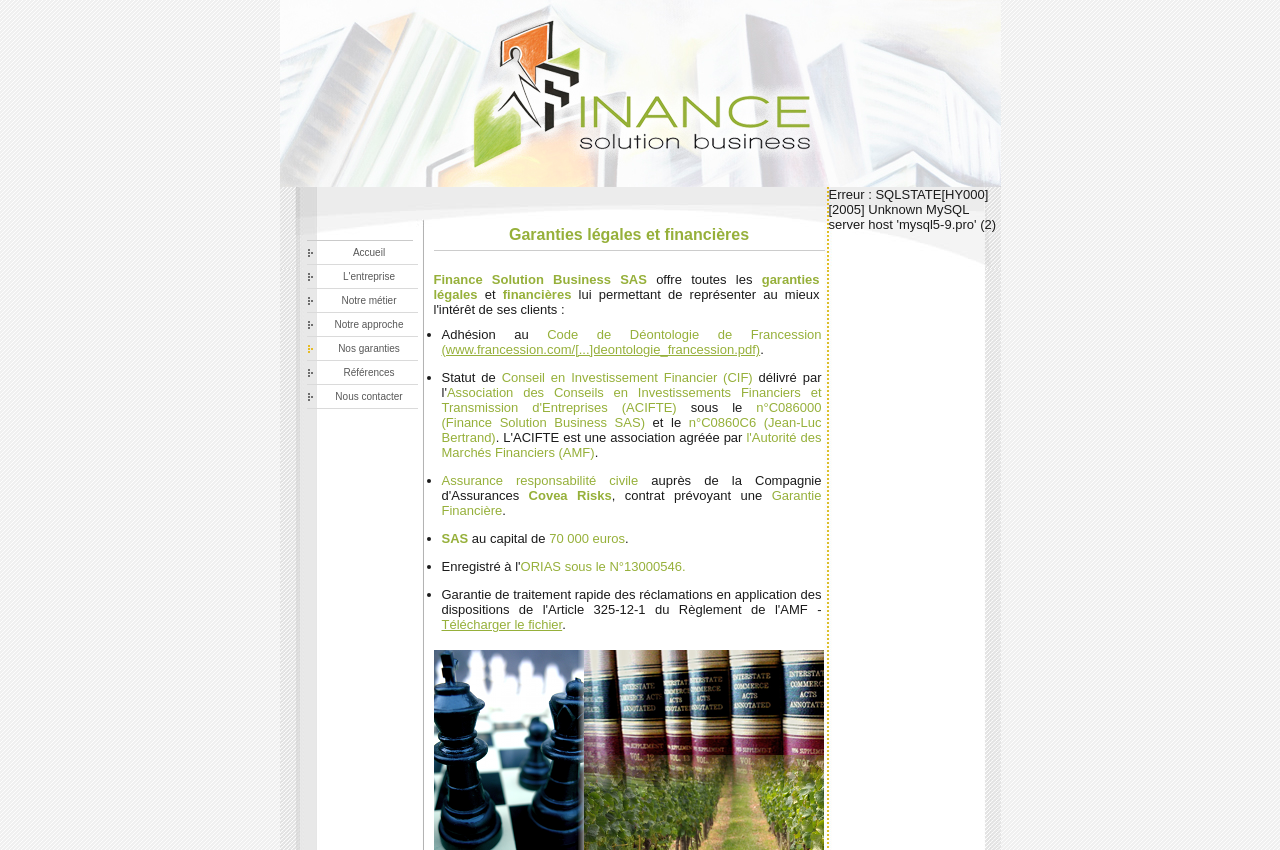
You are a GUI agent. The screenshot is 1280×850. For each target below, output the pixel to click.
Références (368, 372)
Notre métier (368, 300)
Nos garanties (369, 348)
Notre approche (369, 324)
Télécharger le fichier (502, 624)
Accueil (369, 252)
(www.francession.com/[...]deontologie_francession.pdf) (601, 349)
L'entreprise (369, 276)
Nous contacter (368, 396)
